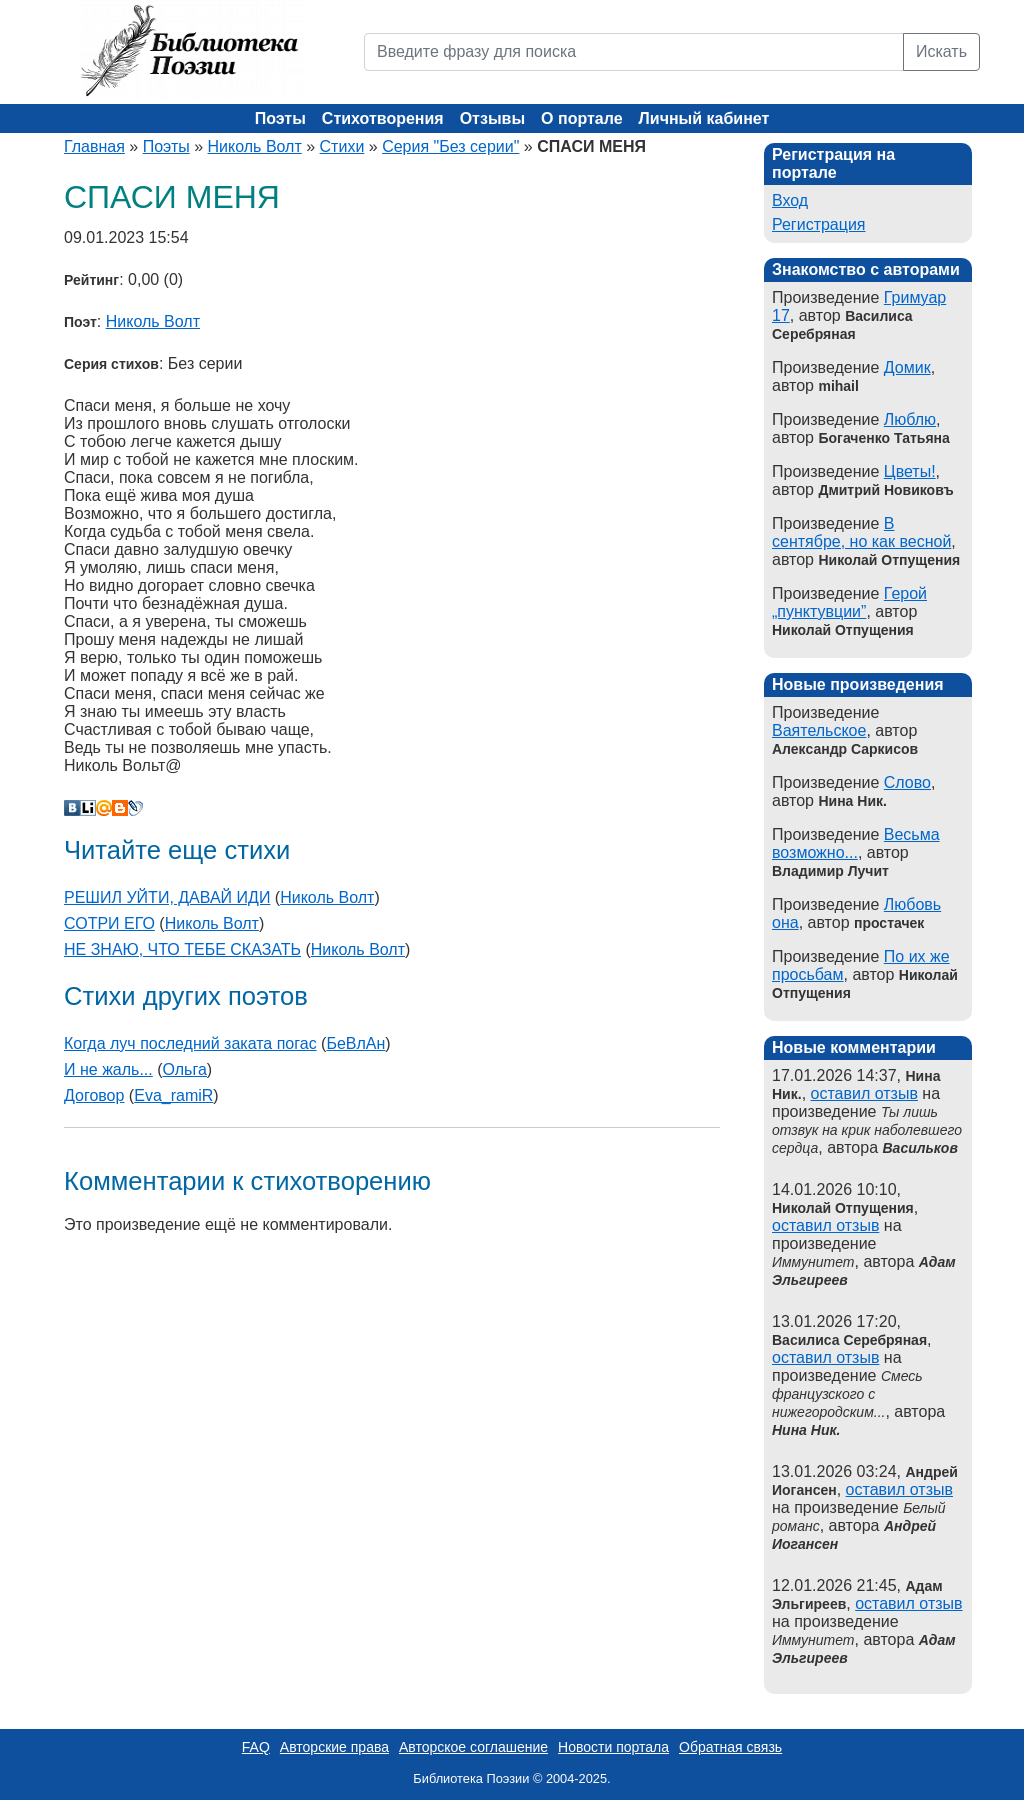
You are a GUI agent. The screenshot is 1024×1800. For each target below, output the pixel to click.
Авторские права (334, 1747)
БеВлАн (355, 1043)
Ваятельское (819, 730)
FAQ (256, 1747)
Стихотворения (383, 118)
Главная (94, 146)
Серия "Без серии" (450, 146)
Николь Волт (255, 146)
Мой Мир (104, 808)
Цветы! (910, 471)
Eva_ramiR (173, 1095)
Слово (907, 782)
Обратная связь (730, 1747)
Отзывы (492, 118)
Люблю (910, 419)
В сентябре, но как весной (861, 532)
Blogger (120, 808)
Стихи (342, 146)
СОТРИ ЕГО (109, 923)
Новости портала (613, 1747)
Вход (790, 200)
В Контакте (72, 808)
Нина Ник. (806, 1430)
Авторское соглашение (473, 1747)
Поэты (280, 118)
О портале (581, 118)
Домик (907, 367)
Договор (94, 1095)
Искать (941, 51)
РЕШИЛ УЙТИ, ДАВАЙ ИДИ (167, 897)
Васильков (920, 1148)
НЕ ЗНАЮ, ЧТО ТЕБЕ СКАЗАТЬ (182, 949)
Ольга (185, 1069)
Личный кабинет (704, 118)
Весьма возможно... (856, 843)
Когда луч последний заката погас (190, 1043)
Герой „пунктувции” (849, 602)
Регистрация (819, 224)
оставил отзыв (864, 1093)
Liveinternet (88, 808)
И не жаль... (108, 1069)
